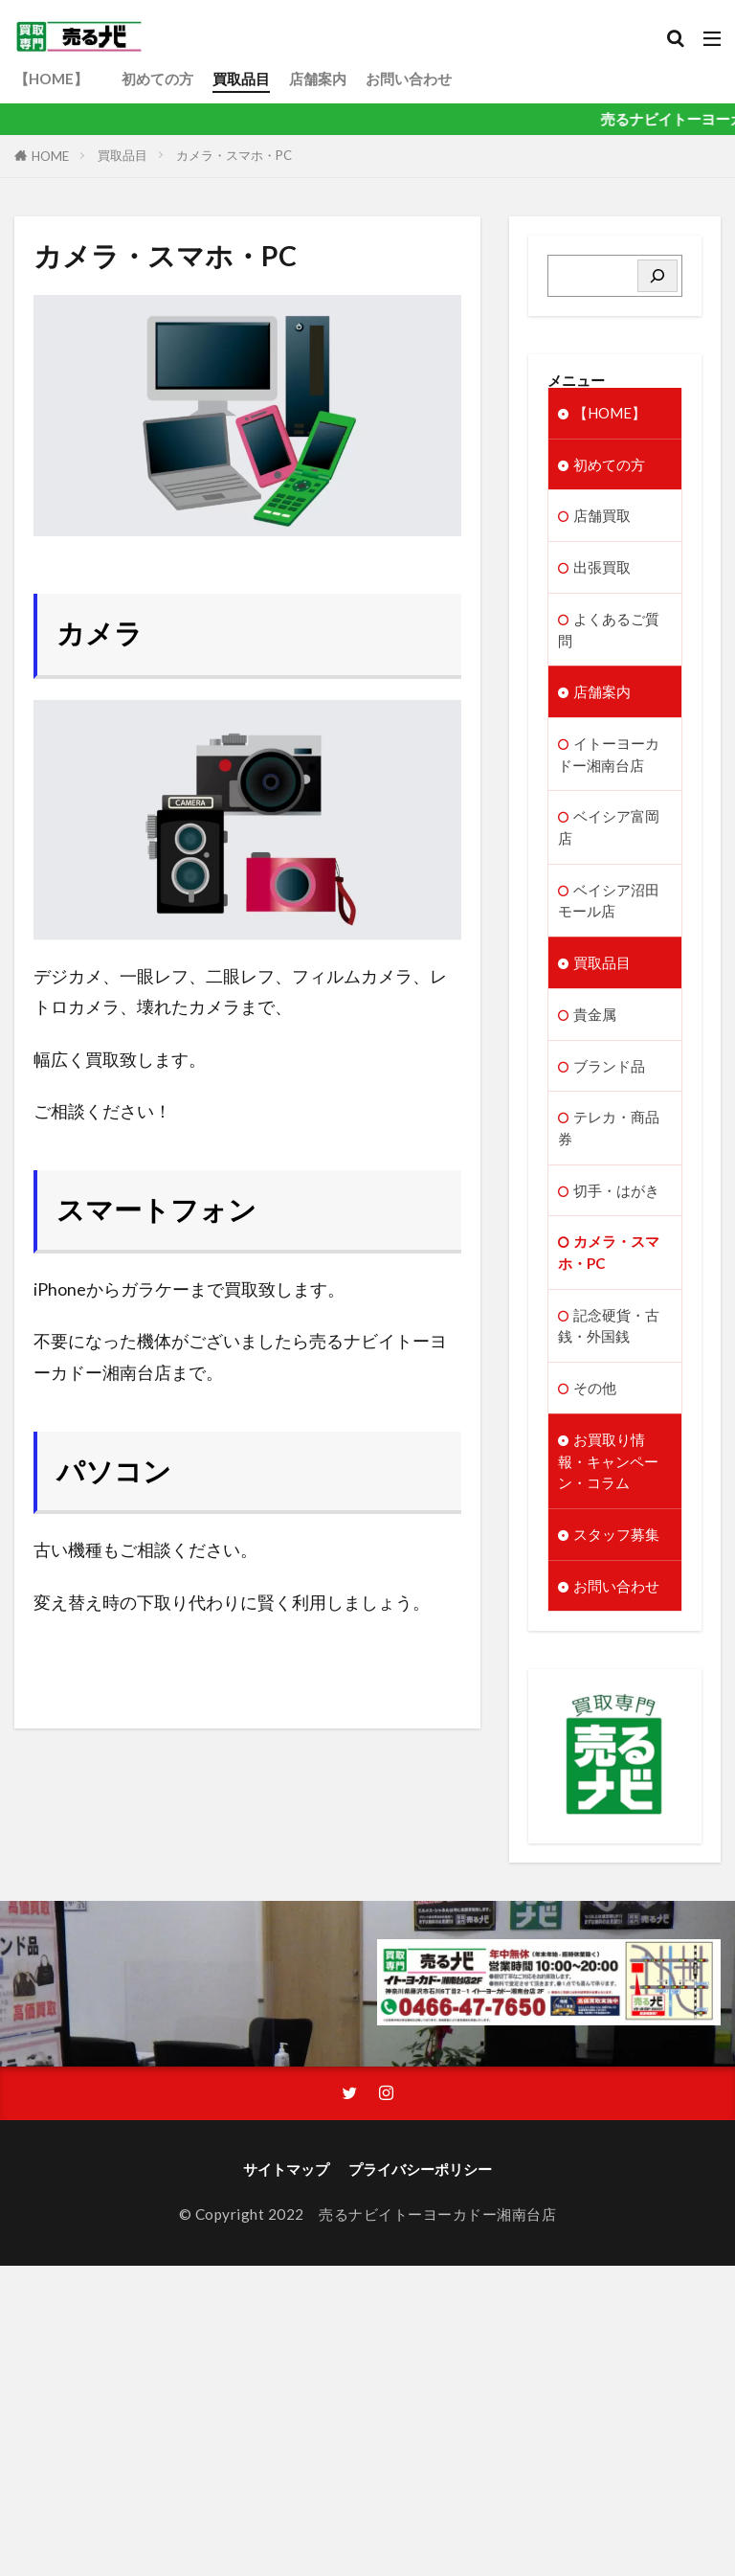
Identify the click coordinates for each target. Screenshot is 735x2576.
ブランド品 (609, 1071)
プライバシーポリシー (420, 2180)
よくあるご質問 (608, 630)
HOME (50, 156)
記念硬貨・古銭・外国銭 (608, 1333)
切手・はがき (616, 1197)
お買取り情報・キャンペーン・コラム (608, 1471)
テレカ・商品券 (608, 1134)
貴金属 (594, 1019)
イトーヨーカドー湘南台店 (608, 757)
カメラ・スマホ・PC (234, 155)
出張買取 (602, 567)
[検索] (657, 276)
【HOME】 (58, 78)
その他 (594, 1397)
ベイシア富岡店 (608, 830)
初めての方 (157, 78)
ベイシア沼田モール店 (608, 904)
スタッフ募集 (616, 1544)
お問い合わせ (409, 78)
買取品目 (241, 78)
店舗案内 (317, 78)
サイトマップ (286, 2180)
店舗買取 (602, 516)
